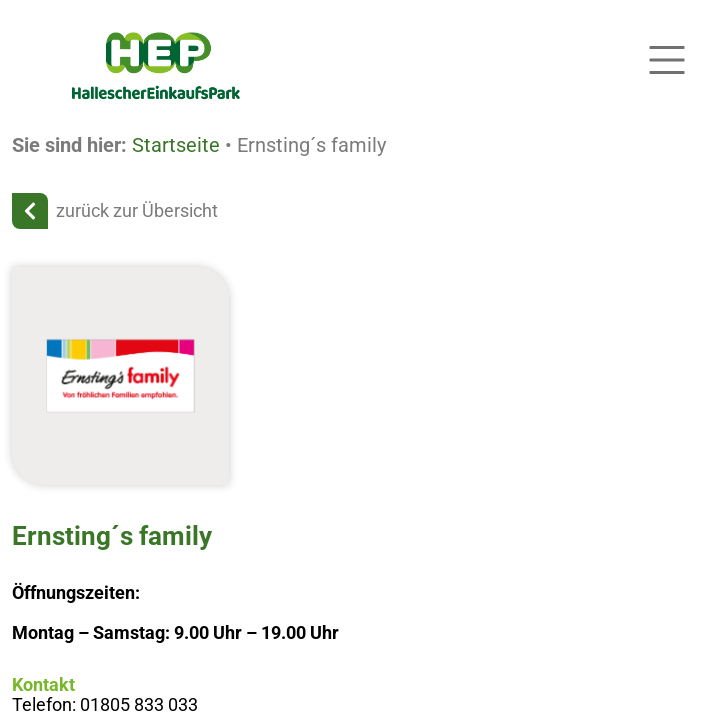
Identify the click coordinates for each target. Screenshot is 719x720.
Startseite (176, 145)
